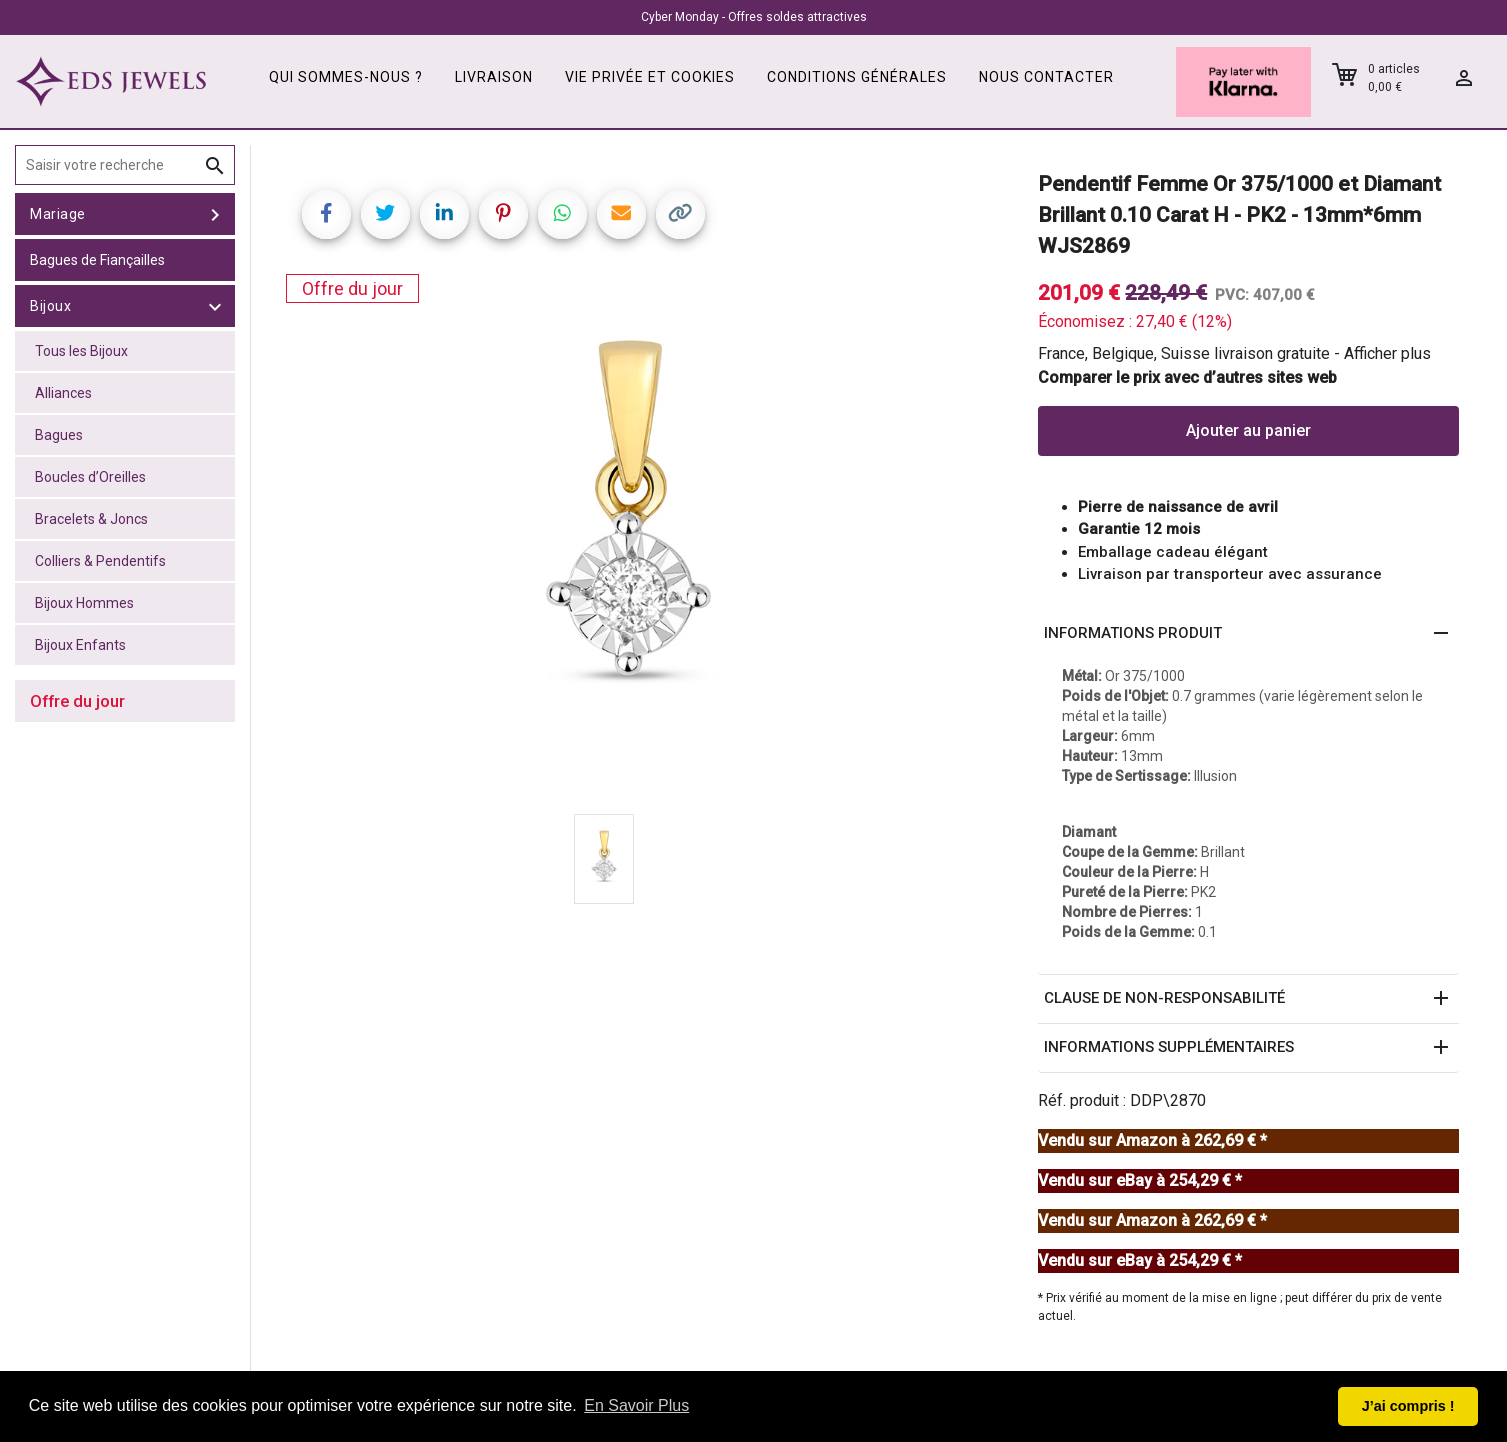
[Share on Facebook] (326, 214)
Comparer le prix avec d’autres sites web (1187, 377)
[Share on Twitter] (385, 214)
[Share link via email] (621, 214)
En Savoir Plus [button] (636, 1405)
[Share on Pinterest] (503, 214)
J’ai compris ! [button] (1408, 1406)
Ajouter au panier (1248, 430)
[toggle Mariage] (215, 214)
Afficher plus (1387, 353)
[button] (1248, 634)
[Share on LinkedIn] (444, 214)
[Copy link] (680, 214)
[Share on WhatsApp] (562, 214)
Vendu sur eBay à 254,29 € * (1140, 1180)
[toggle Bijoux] (215, 306)
